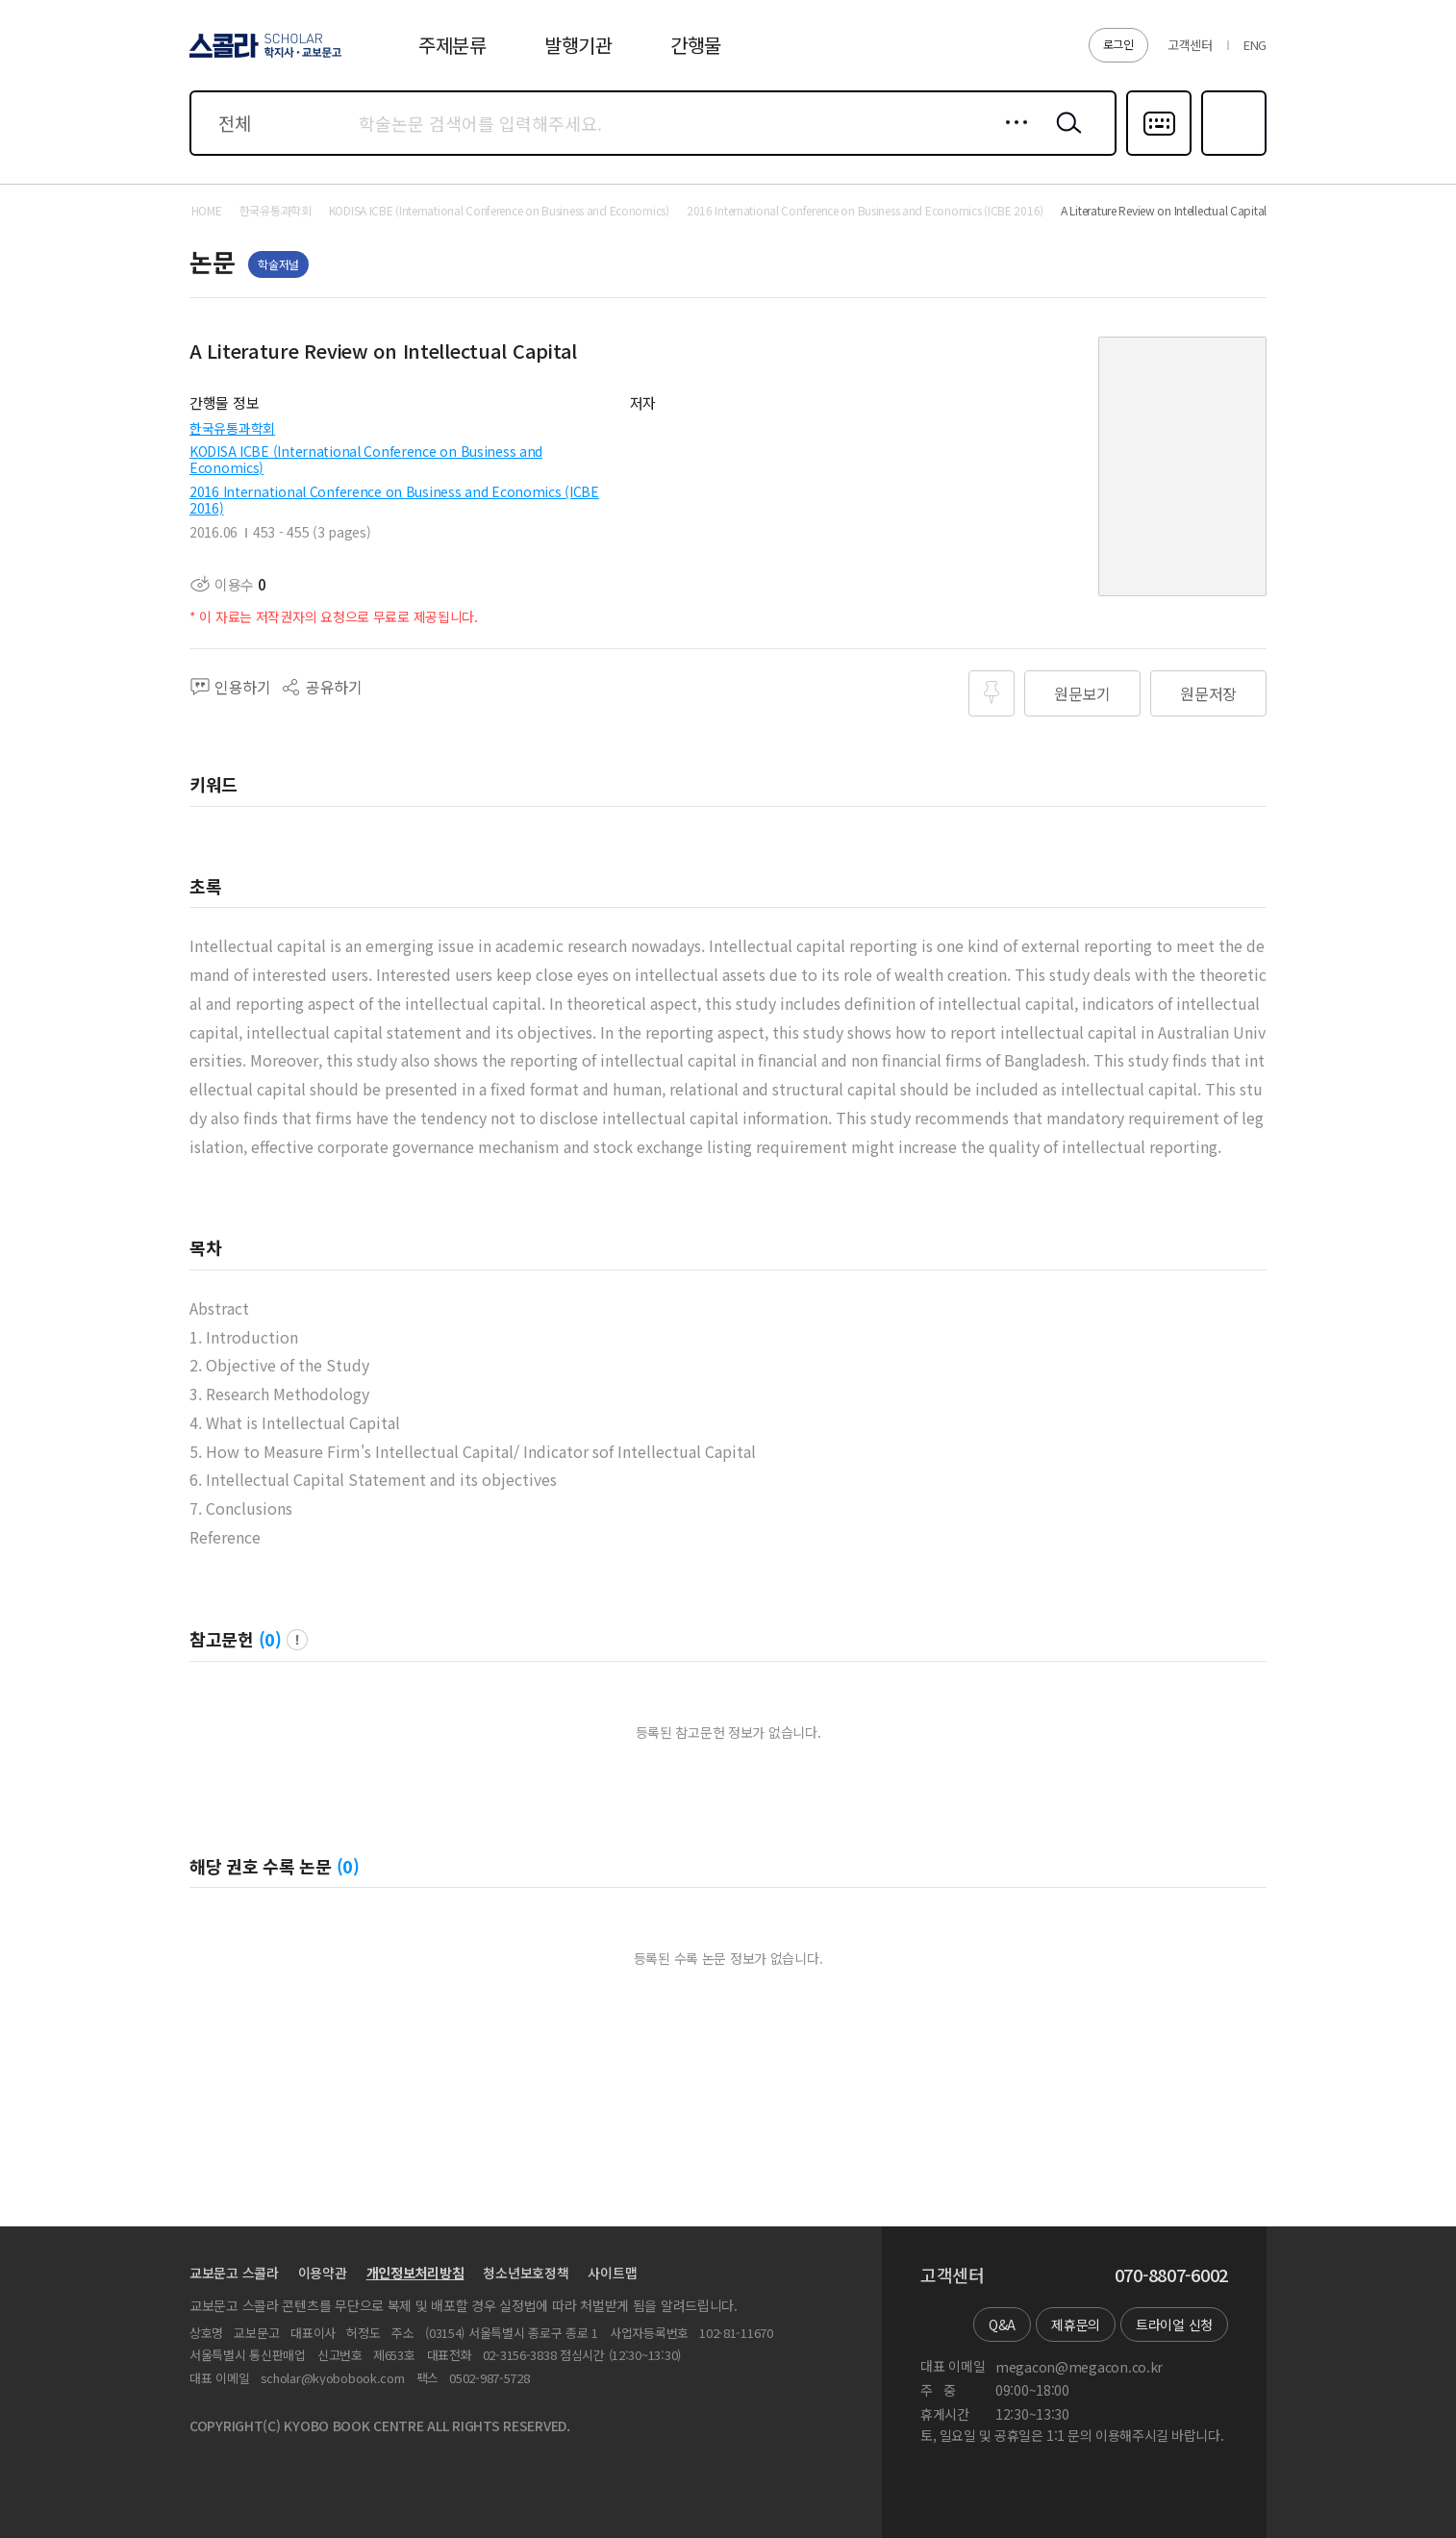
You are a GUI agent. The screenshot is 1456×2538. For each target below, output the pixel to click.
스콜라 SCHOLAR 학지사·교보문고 (262, 57)
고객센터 (1190, 45)
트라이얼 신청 (1174, 2324)
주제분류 (452, 45)
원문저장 (1208, 693)
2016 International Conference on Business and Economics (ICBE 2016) (394, 499)
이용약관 (322, 2272)
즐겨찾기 (1231, 154)
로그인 (1118, 44)
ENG (1255, 45)
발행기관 (578, 45)
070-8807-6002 (1171, 2275)
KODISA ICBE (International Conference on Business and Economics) (365, 459)
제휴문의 (1075, 2324)
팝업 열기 (297, 1639)
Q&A (1002, 2324)
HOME (206, 210)
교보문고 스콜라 (234, 2272)
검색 (1064, 137)
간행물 (695, 45)
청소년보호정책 (525, 2272)
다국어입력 (1159, 154)
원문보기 (1082, 693)
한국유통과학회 (232, 428)
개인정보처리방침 (415, 2272)
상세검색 (1011, 137)
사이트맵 (612, 2272)
